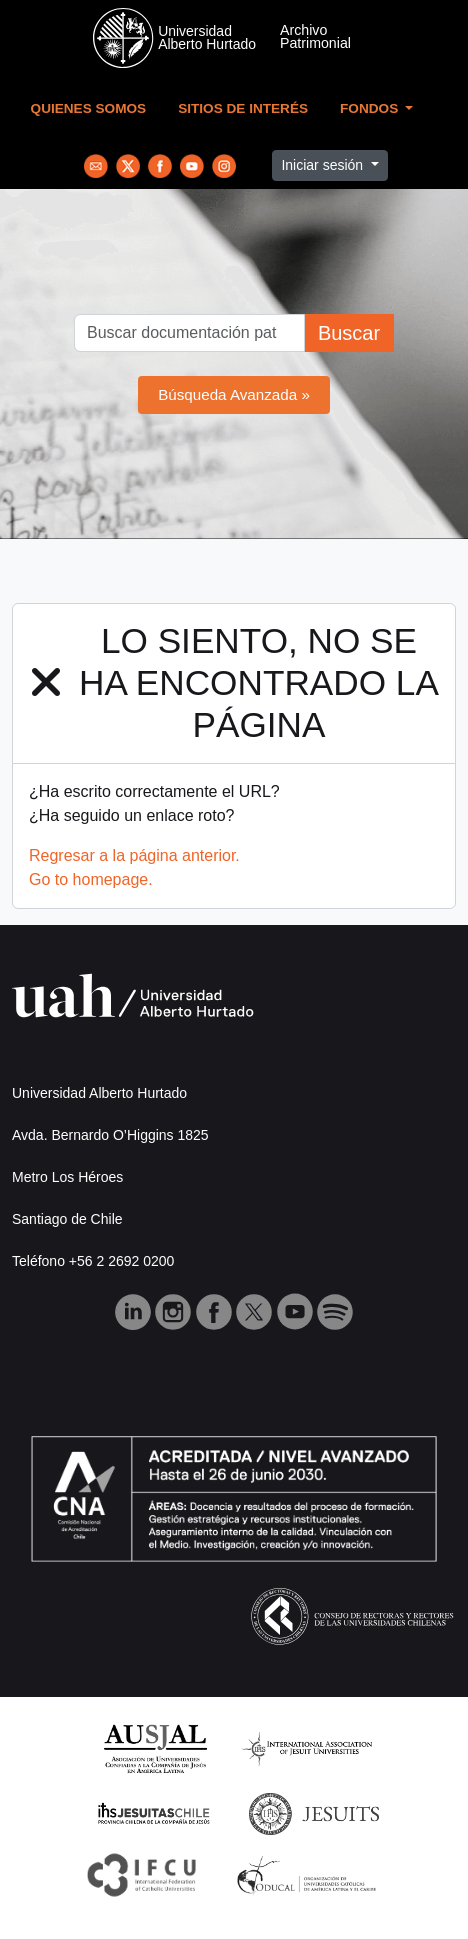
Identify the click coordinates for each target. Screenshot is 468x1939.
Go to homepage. (91, 879)
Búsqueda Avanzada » (234, 394)
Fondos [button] (371, 108)
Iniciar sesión (324, 165)
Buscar (349, 333)
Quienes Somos (89, 108)
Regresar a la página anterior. (134, 855)
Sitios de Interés (243, 108)
